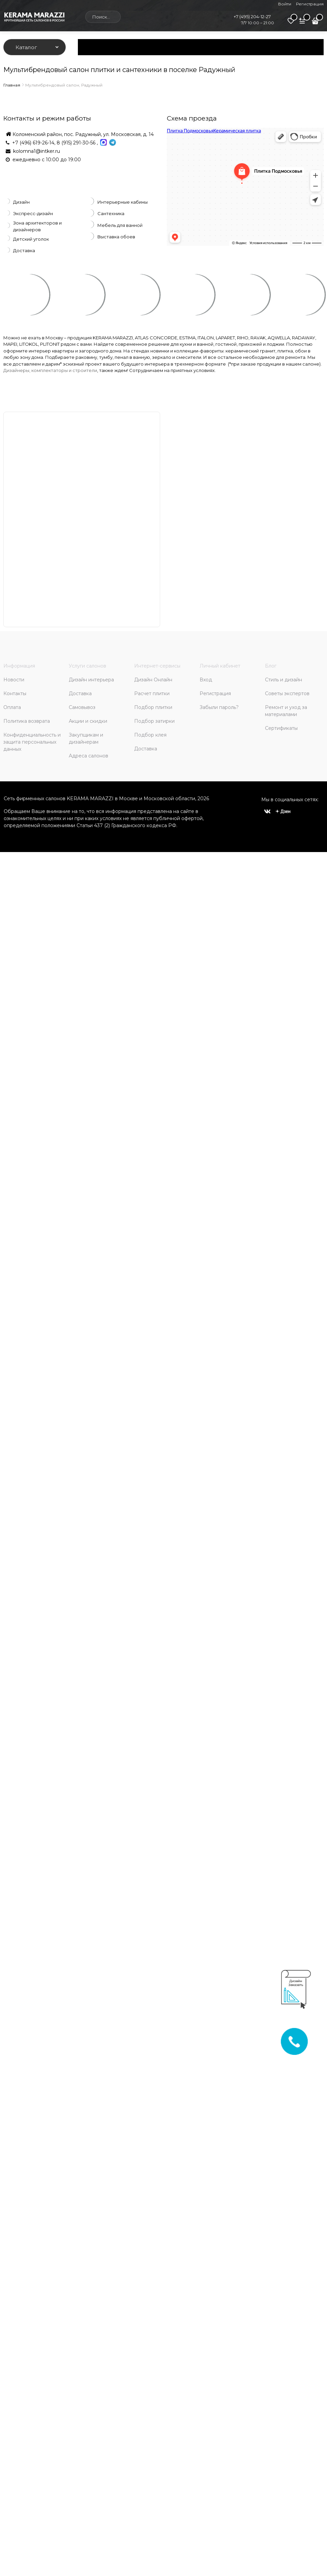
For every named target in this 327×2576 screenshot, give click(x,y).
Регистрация (310, 3)
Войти (284, 3)
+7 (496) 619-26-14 (33, 143)
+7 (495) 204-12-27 (252, 16)
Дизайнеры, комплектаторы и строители (50, 370)
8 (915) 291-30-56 (77, 143)
